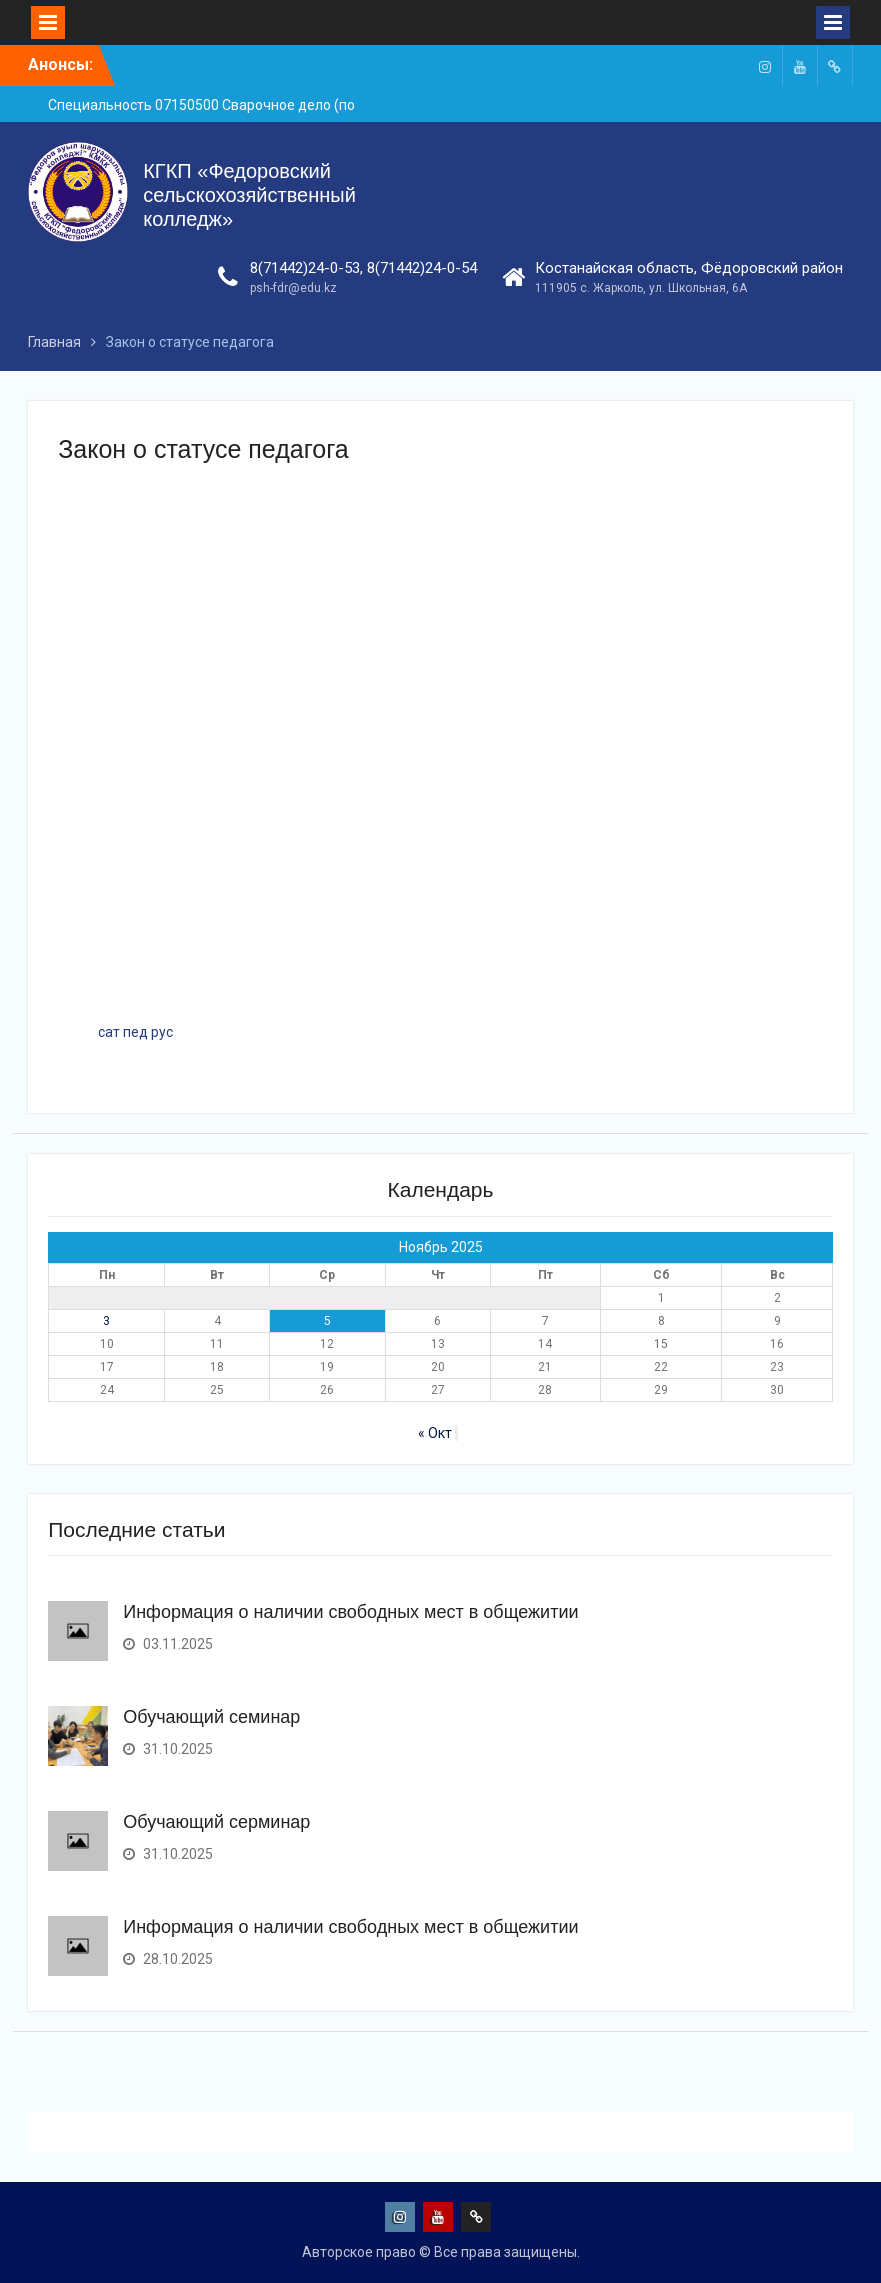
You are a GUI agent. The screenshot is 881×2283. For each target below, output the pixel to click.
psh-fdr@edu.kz (293, 288)
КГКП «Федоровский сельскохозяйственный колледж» (249, 195)
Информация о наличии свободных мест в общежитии (350, 1612)
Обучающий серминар (216, 1822)
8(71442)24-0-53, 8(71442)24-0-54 (363, 268)
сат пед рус (135, 1032)
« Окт (435, 1433)
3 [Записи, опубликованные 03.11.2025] (106, 1321)
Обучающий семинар (211, 1717)
